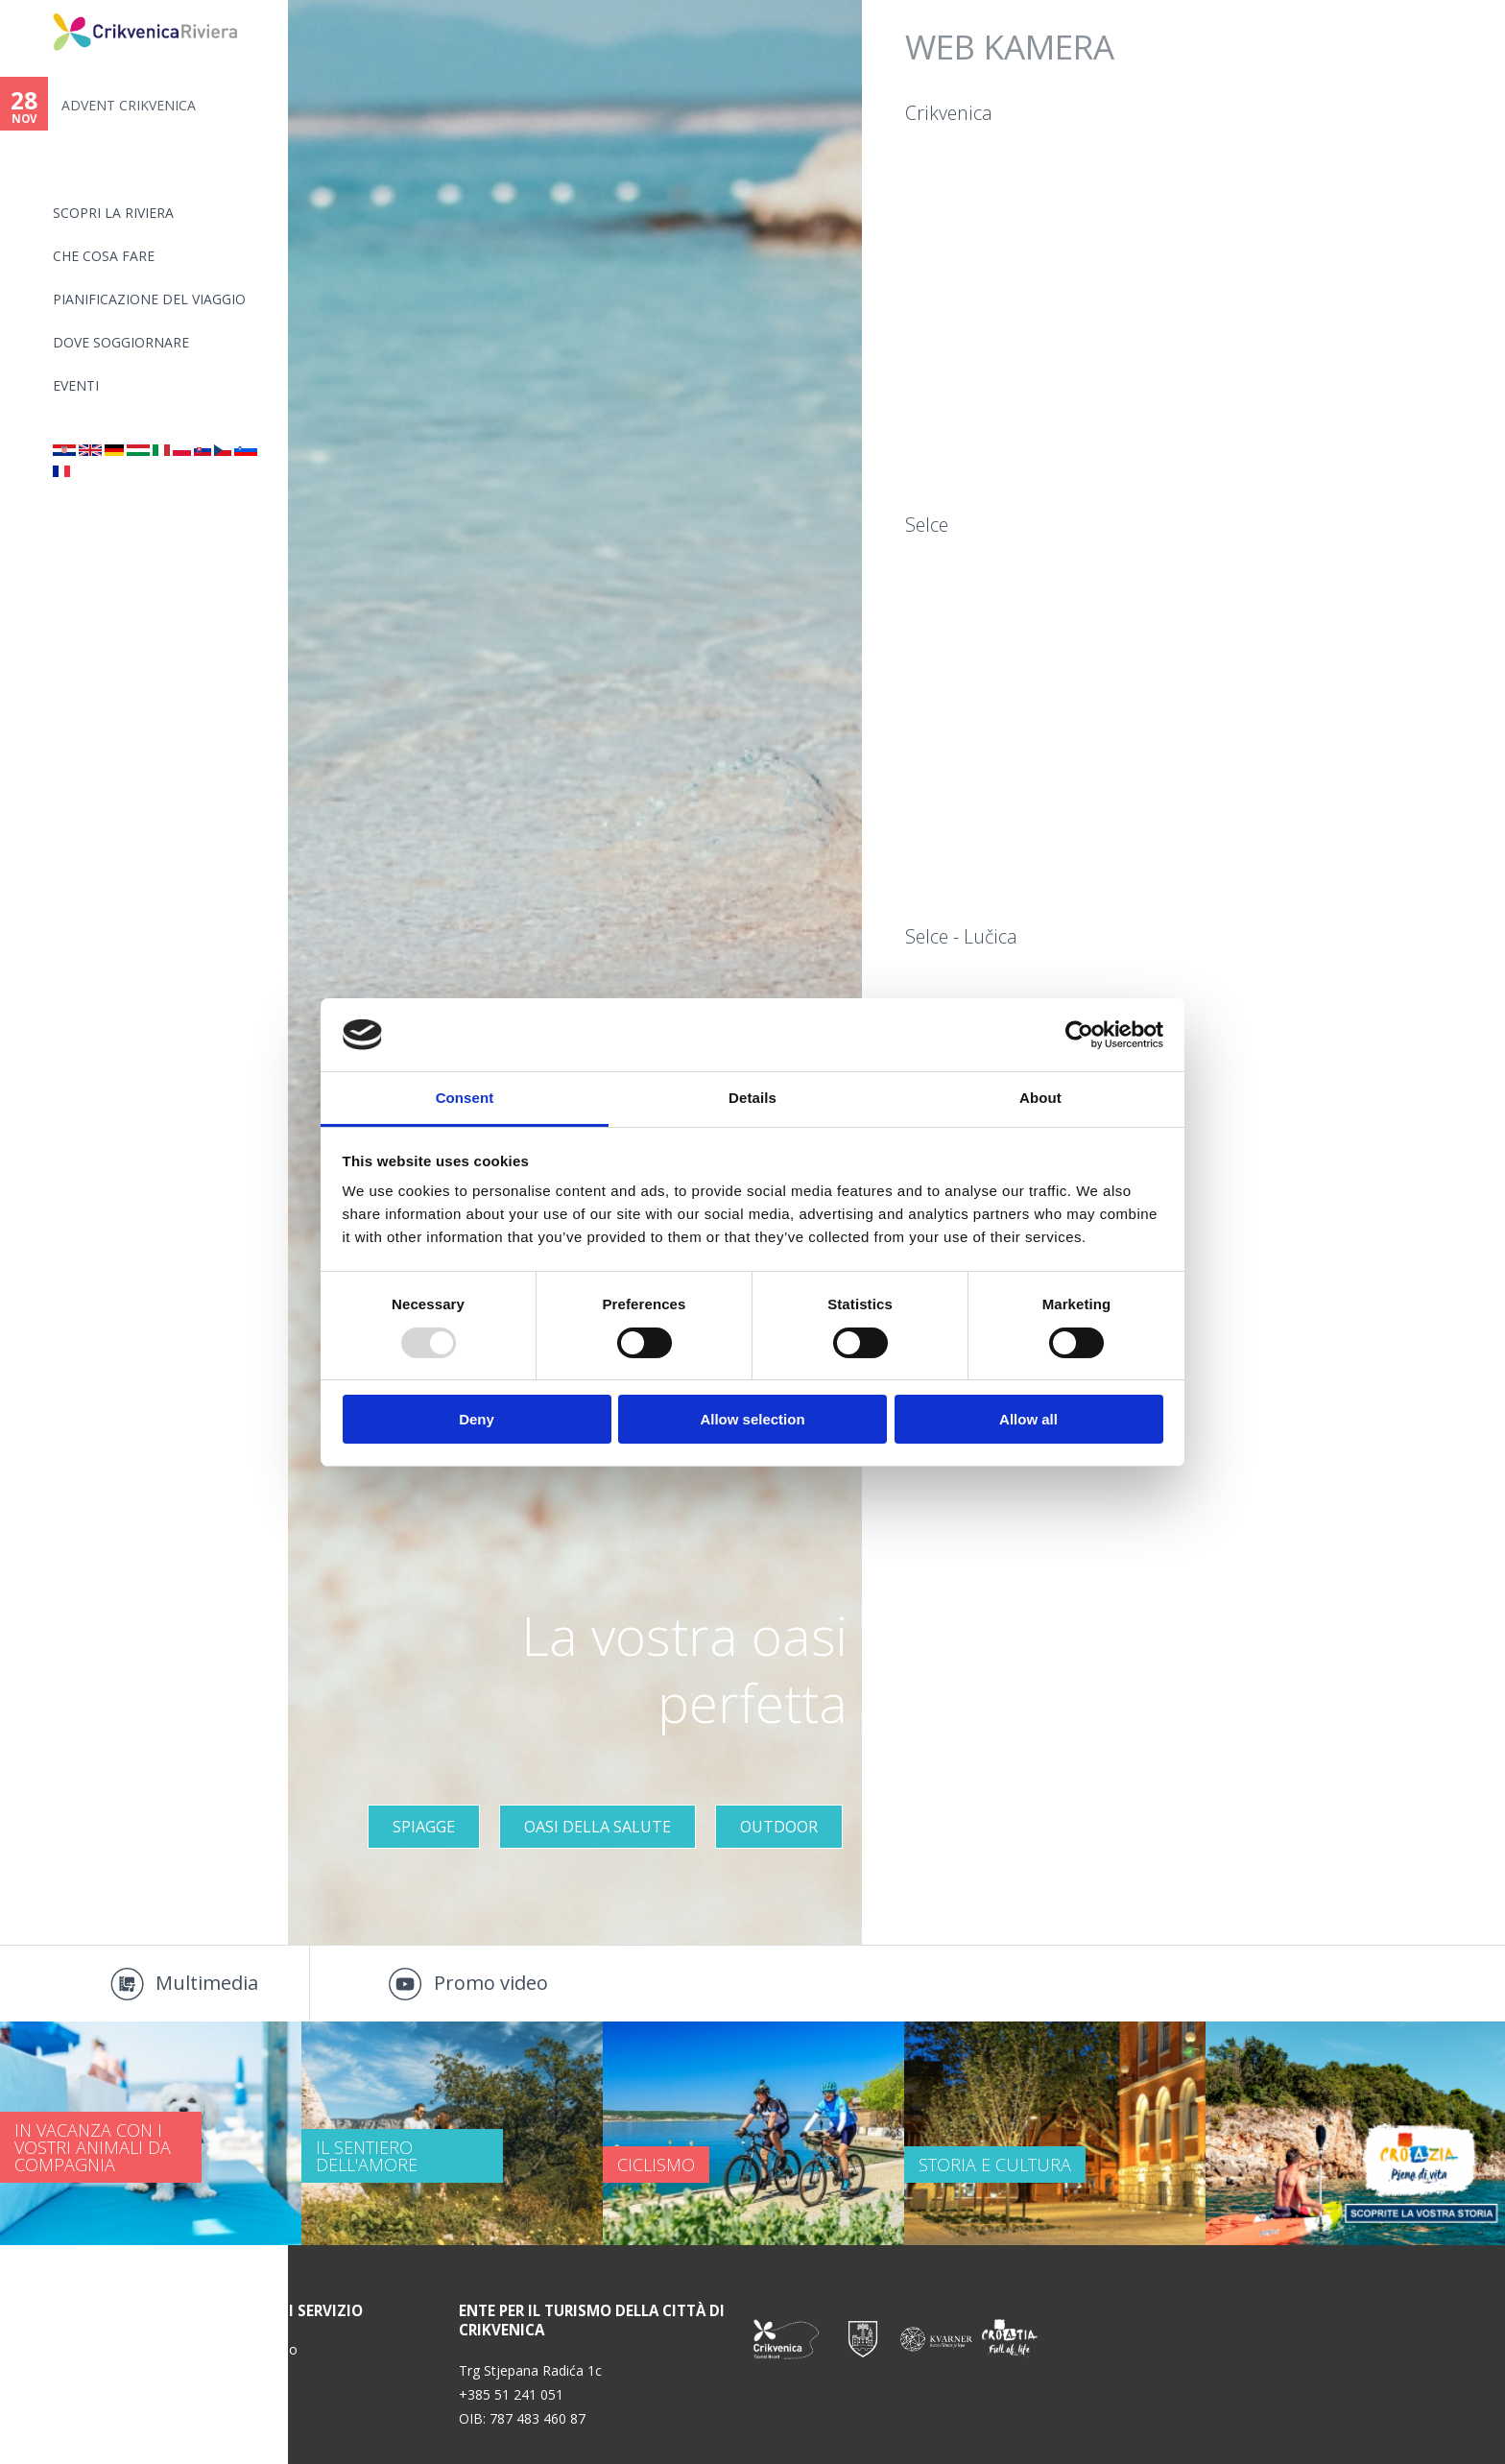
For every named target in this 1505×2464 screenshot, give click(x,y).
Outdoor (779, 1826)
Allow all (1028, 1419)
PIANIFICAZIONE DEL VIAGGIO (149, 299)
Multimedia (206, 1983)
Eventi (76, 385)
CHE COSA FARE (104, 256)
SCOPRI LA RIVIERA (113, 212)
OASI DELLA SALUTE (597, 1826)
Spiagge (424, 1826)
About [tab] (1040, 1097)
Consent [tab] (465, 1097)
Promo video (491, 1983)
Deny (476, 1419)
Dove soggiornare (121, 342)
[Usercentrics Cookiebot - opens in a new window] (1079, 1034)
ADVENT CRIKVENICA (128, 105)
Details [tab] (752, 1097)
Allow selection (752, 1419)
